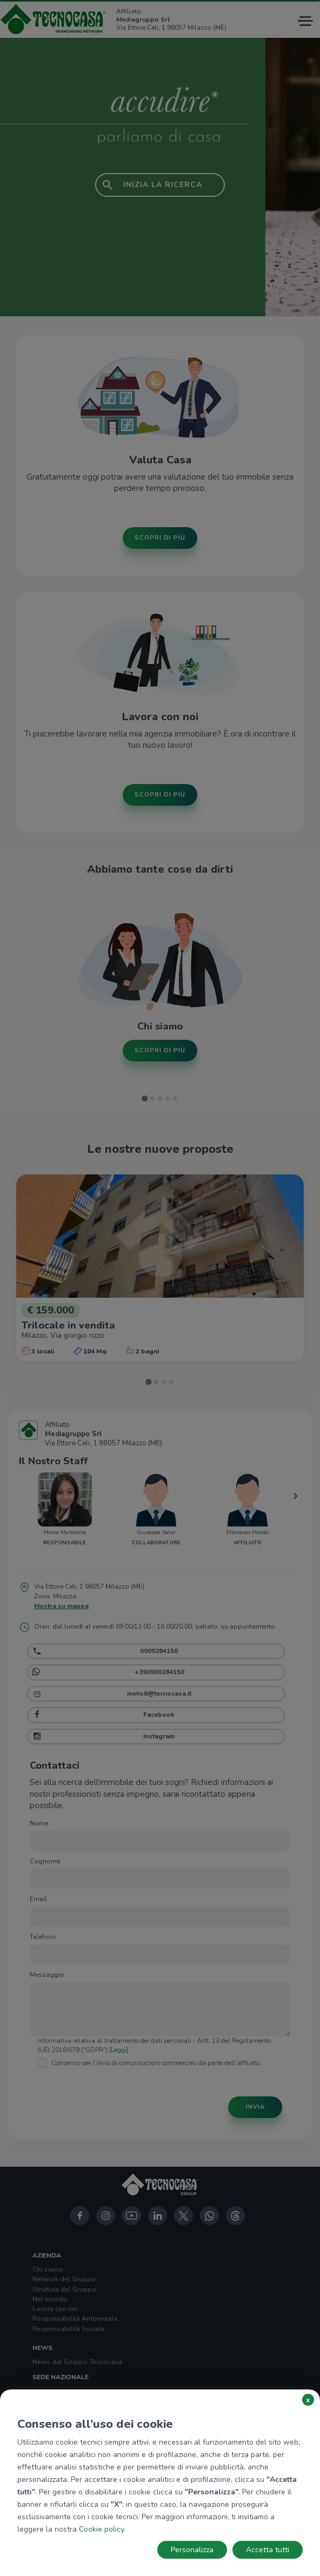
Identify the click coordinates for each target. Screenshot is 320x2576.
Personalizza (192, 2550)
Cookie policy (101, 2529)
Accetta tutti (267, 2550)
